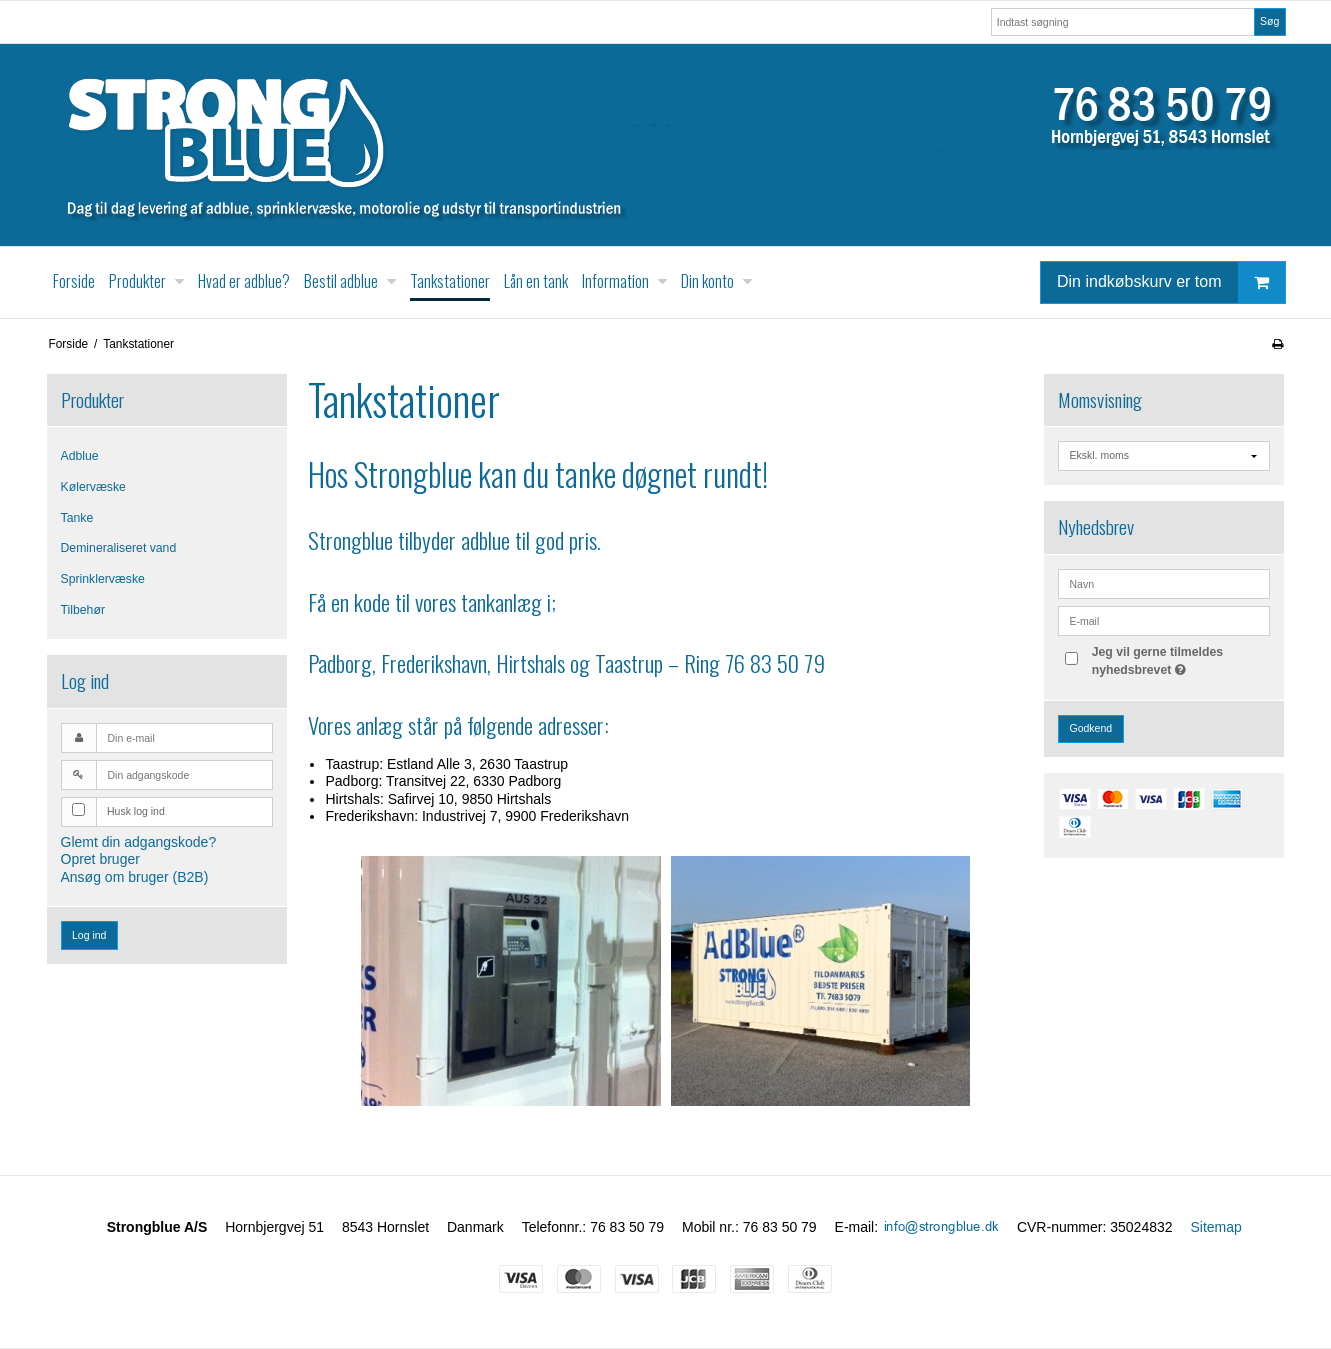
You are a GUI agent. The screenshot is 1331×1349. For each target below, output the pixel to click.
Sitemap (1215, 1227)
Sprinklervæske (103, 579)
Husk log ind (136, 811)
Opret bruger (100, 859)
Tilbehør (83, 610)
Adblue (80, 456)
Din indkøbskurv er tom (1171, 282)
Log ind (89, 935)
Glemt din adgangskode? (139, 842)
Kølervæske (93, 487)
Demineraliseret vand (119, 548)
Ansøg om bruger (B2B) (135, 877)
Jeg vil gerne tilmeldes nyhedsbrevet (1180, 660)
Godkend (1090, 728)
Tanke (77, 518)
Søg (1269, 21)
